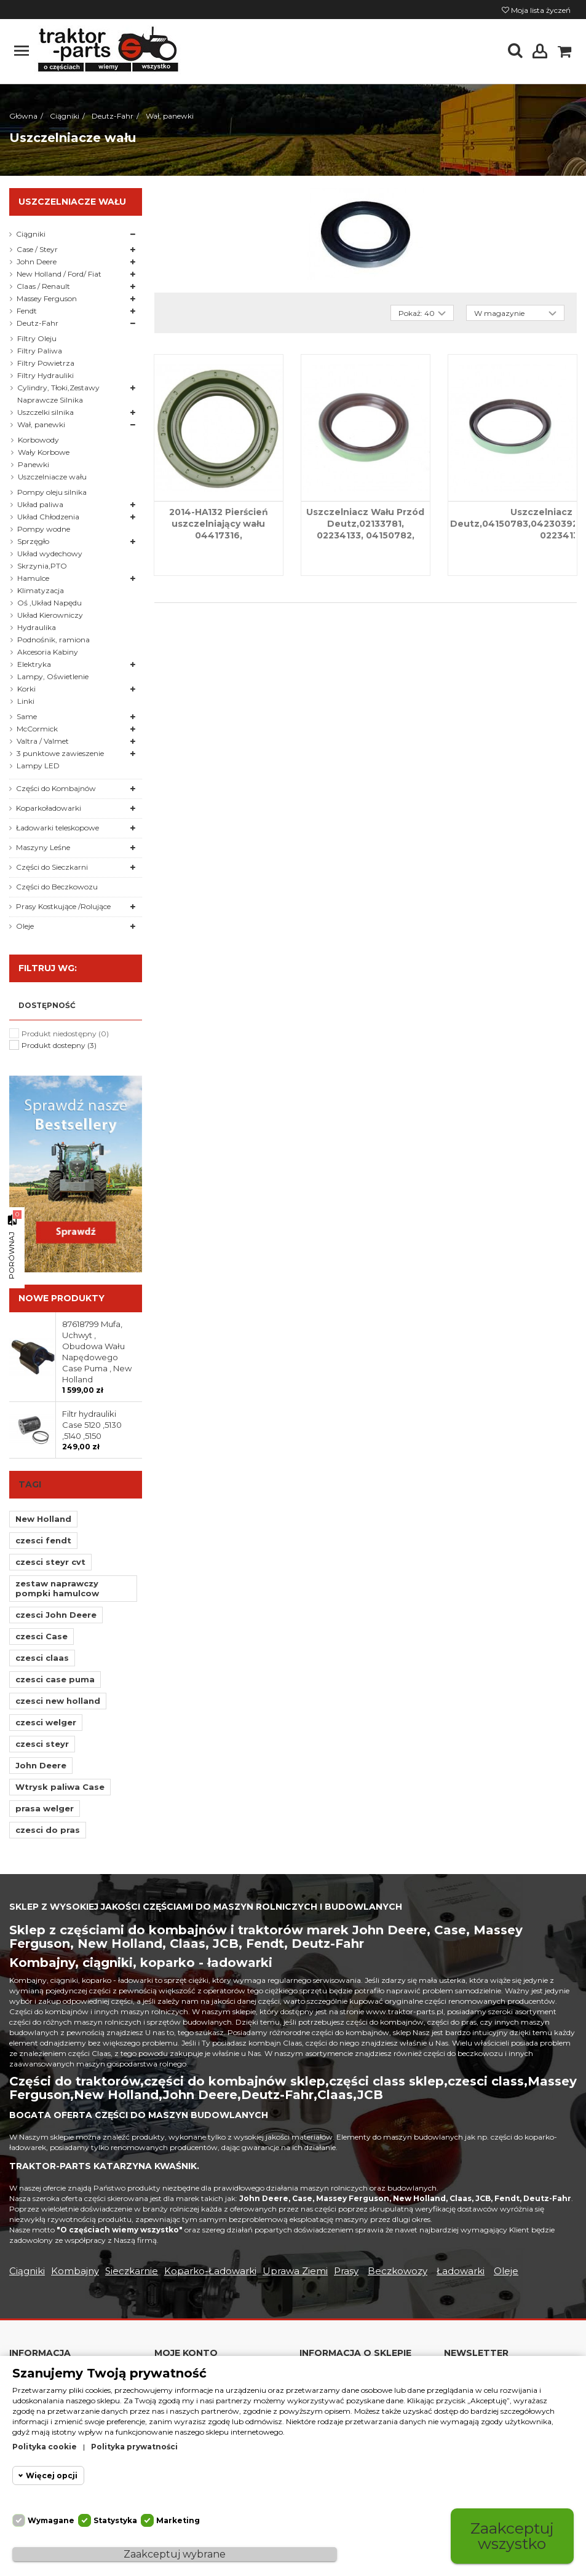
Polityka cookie (44, 2446)
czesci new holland (57, 1701)
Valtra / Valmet (43, 741)
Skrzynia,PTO (42, 565)
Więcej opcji (51, 2475)
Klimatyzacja (40, 590)
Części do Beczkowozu (57, 886)
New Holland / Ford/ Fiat (59, 273)
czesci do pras (47, 1830)
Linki (25, 701)
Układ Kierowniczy (50, 615)
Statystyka (115, 2520)
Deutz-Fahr (37, 323)
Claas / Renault (43, 286)
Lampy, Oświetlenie (53, 676)
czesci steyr (42, 1744)
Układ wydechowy (49, 553)
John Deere (37, 261)
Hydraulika (36, 627)
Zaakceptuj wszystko (512, 2536)
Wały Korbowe (43, 452)
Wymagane (51, 2520)
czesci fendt (43, 1540)
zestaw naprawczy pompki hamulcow (57, 1588)
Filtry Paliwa (39, 350)
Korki (26, 688)
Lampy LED (38, 765)
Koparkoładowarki (48, 808)
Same (27, 716)
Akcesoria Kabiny (47, 651)
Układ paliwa (40, 504)
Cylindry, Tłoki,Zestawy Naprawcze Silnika (58, 393)
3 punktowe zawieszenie (60, 753)
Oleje (25, 926)
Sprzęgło (33, 541)
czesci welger (45, 1722)
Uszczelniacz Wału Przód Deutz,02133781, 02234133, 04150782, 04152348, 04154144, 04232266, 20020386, (365, 535)
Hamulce (33, 578)
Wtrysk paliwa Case (60, 1787)
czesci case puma (55, 1679)
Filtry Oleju (37, 338)
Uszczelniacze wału (52, 476)
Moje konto (186, 2352)
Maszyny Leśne (43, 847)
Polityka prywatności (134, 2446)
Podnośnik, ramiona (53, 639)
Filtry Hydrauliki (45, 375)
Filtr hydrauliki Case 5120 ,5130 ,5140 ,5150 (92, 1425)
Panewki (33, 464)
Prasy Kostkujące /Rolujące (63, 906)
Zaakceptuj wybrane (175, 2554)
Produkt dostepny (59, 1045)
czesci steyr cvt (50, 1562)
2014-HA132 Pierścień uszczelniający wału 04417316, (218, 523)
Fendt (27, 310)
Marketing (178, 2520)
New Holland (43, 1519)
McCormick (37, 728)
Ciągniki (31, 233)
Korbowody (38, 439)
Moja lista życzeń (536, 10)
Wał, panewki (41, 424)
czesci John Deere (56, 1615)
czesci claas (42, 1658)
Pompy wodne (43, 529)
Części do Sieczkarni (52, 867)
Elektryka (34, 664)
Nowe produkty (61, 1298)
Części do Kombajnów (56, 788)
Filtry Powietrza (45, 363)
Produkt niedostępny (65, 1033)
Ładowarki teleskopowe (57, 827)
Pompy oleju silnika (52, 492)
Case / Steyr (37, 249)
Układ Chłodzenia (48, 516)
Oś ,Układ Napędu (49, 602)
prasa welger (44, 1808)
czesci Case (41, 1636)
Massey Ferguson (47, 298)
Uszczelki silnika (45, 412)
